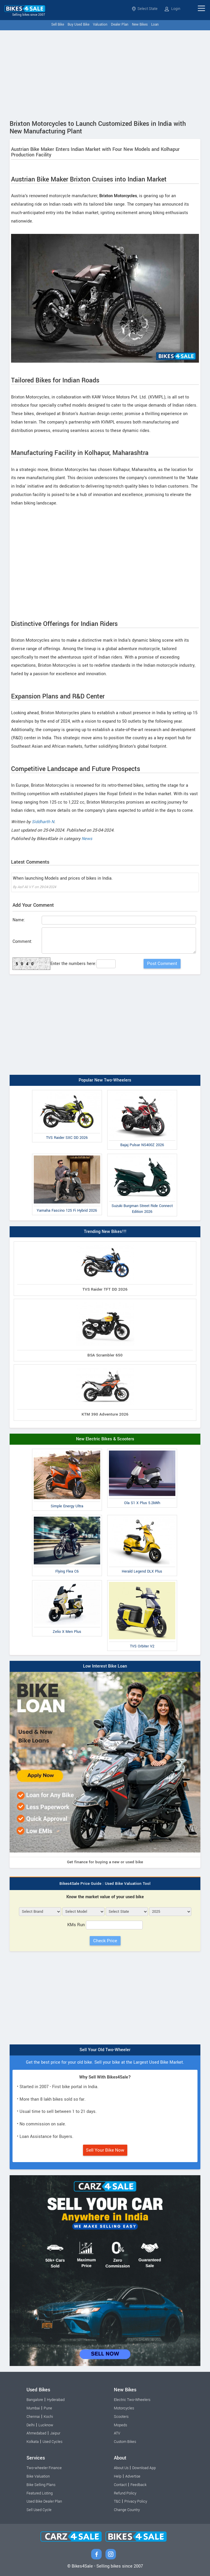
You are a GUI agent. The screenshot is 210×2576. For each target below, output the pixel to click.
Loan (155, 24)
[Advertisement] (105, 74)
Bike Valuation (38, 2476)
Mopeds (120, 2425)
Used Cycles (52, 2441)
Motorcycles (124, 2408)
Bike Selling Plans (41, 2484)
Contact (120, 2484)
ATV (117, 2433)
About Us (121, 2468)
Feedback (138, 2484)
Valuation (100, 24)
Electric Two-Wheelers (132, 2399)
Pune (48, 2408)
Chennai (33, 2416)
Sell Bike (57, 24)
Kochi (48, 2416)
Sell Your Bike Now (105, 2150)
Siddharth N (43, 822)
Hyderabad (56, 2399)
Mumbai (33, 2408)
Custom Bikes (125, 2441)
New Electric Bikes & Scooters (105, 1439)
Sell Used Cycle (39, 2510)
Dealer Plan (119, 24)
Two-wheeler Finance (44, 2468)
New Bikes (140, 24)
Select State (145, 8)
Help (117, 2476)
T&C (117, 2501)
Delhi (31, 2425)
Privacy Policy (135, 2501)
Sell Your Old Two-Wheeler (105, 2050)
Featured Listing (40, 2493)
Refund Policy (125, 2493)
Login (172, 8)
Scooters (121, 2416)
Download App (144, 2468)
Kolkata (33, 2441)
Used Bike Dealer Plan (44, 2501)
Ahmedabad (36, 2433)
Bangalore (35, 2399)
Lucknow (45, 2425)
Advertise (132, 2476)
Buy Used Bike (78, 24)
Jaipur (55, 2433)
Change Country (127, 2510)
